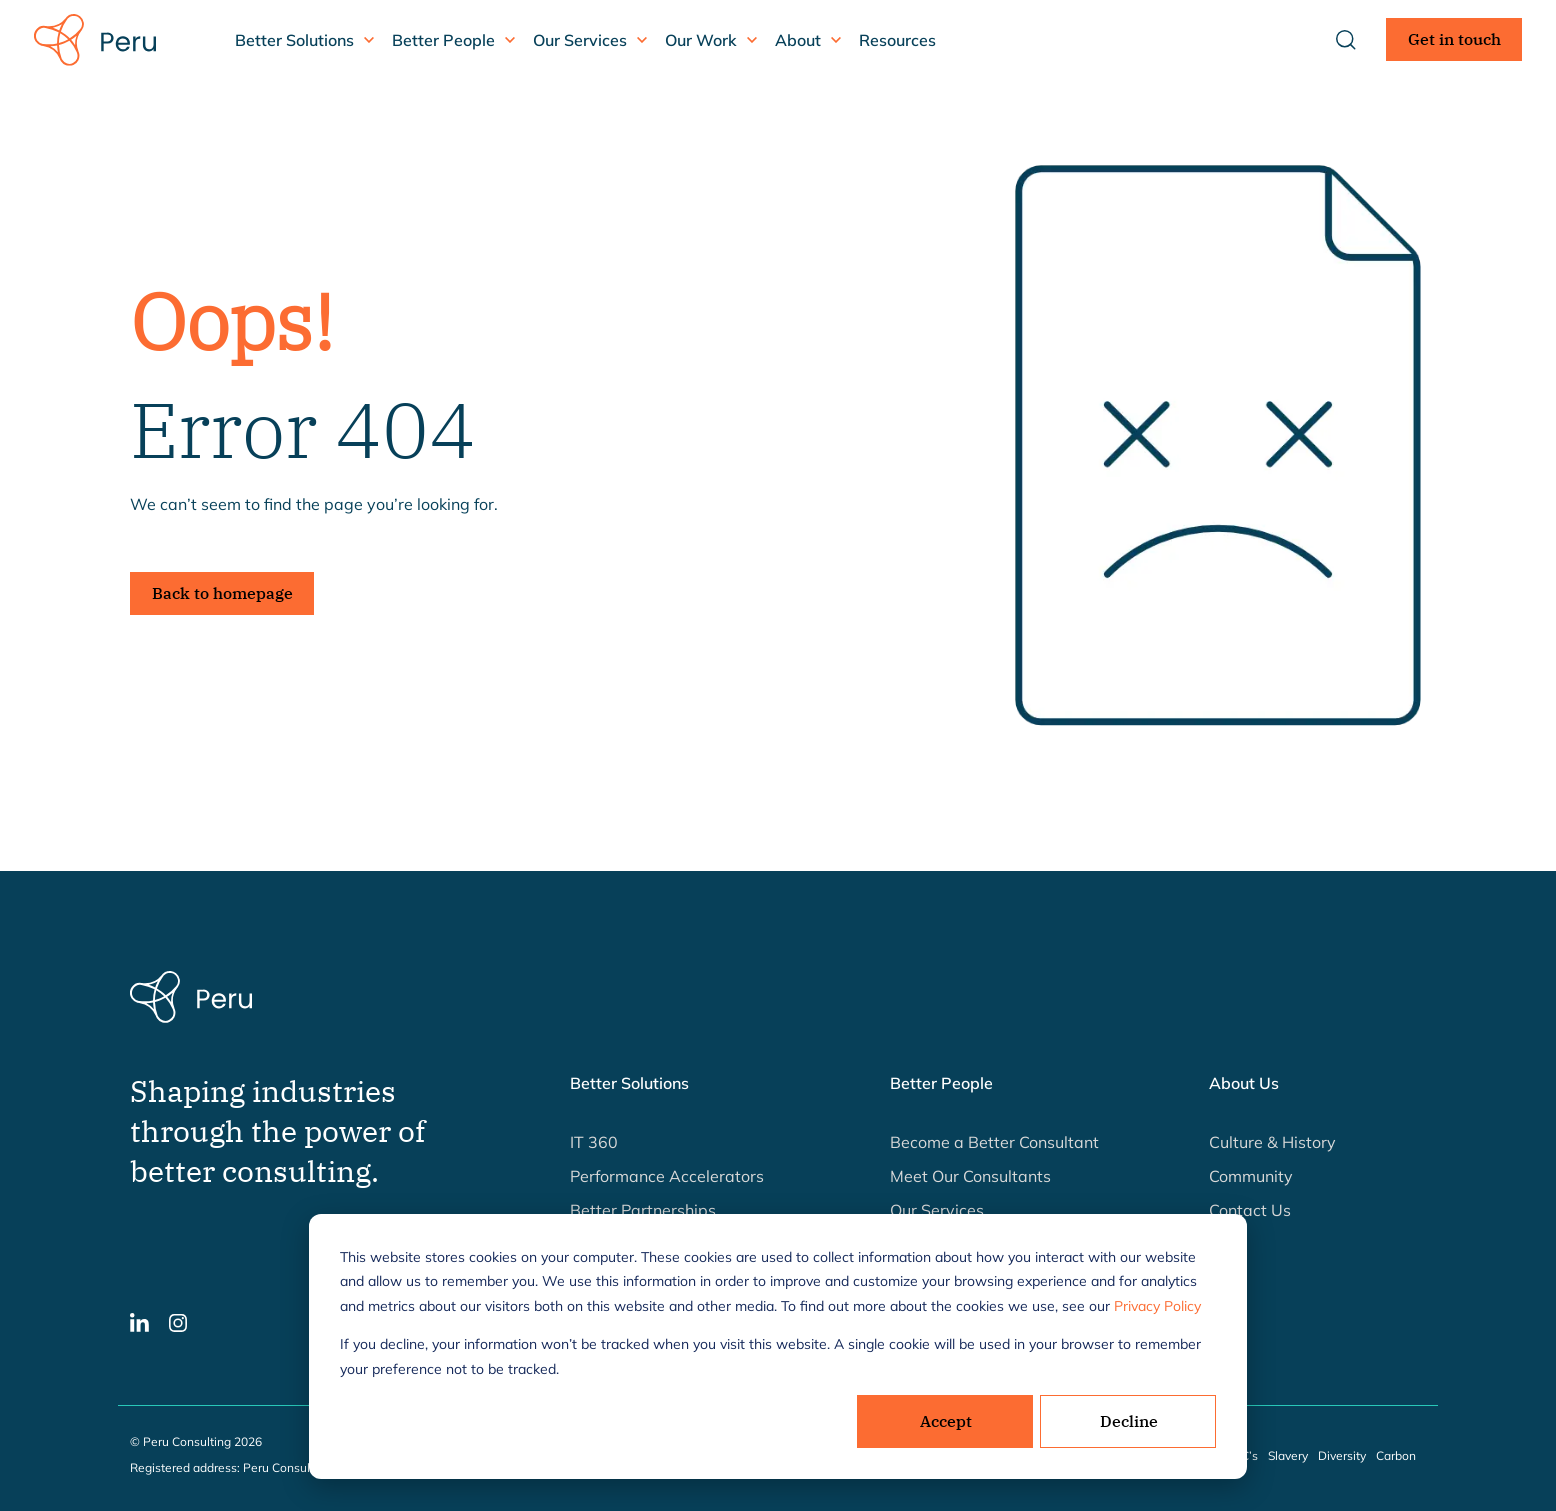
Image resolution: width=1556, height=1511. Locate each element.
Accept (946, 1421)
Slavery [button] (1288, 1455)
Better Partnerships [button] (643, 1210)
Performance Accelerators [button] (667, 1176)
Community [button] (1251, 1176)
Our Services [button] (580, 40)
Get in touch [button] (1454, 39)
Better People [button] (443, 40)
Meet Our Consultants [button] (970, 1176)
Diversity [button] (1342, 1455)
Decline (1129, 1421)
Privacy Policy (1157, 1306)
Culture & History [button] (1272, 1142)
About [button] (798, 40)
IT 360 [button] (594, 1142)
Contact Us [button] (1250, 1210)
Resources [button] (897, 40)
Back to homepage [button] (222, 593)
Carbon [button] (1396, 1455)
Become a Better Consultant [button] (994, 1142)
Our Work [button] (701, 40)
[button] (139, 1321)
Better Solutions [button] (294, 40)
